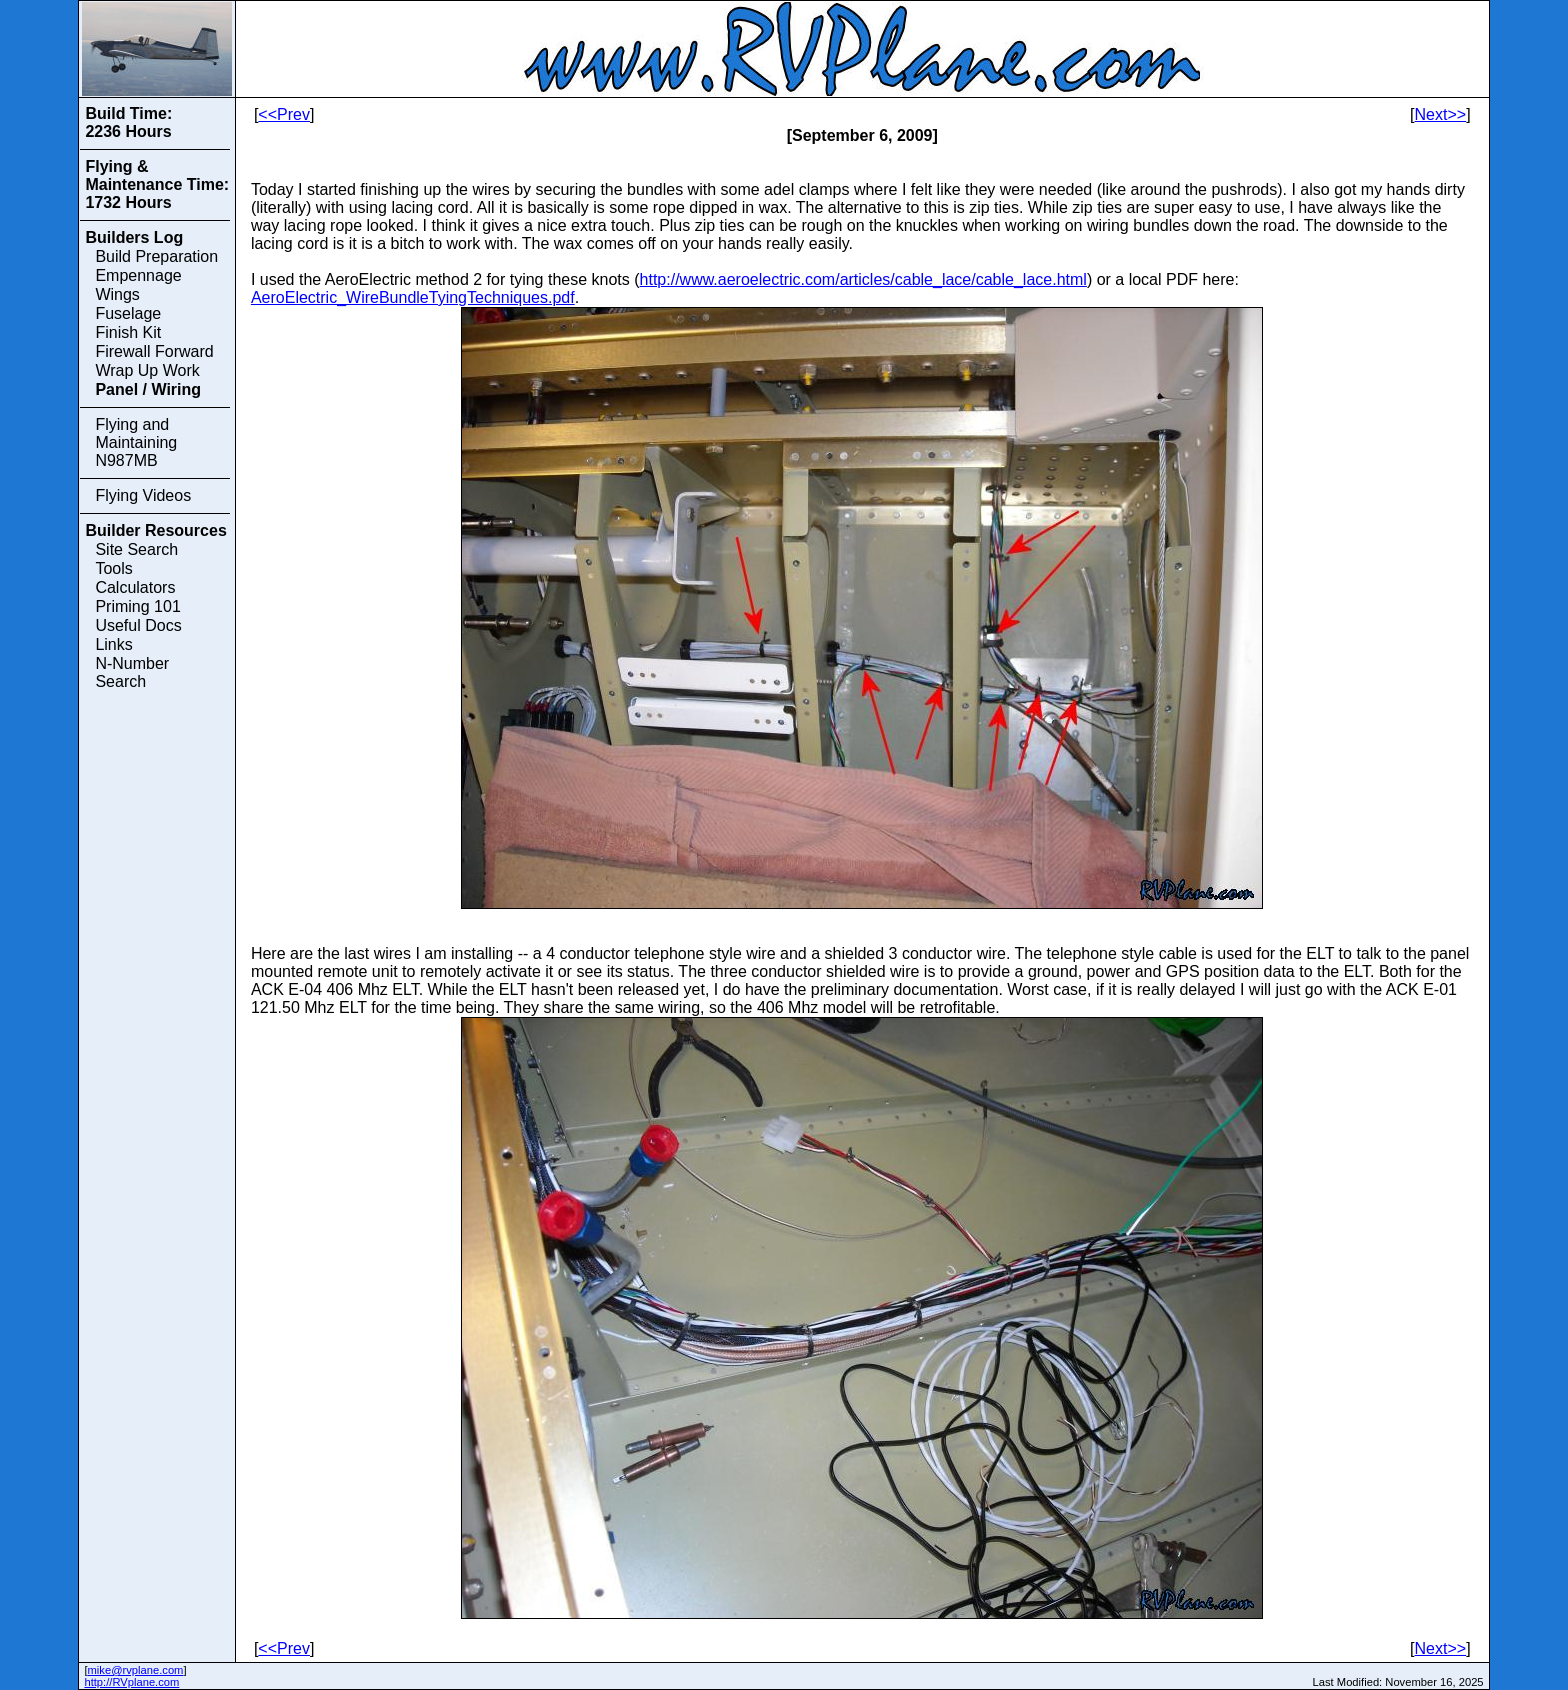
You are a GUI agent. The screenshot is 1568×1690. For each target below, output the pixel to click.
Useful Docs (138, 625)
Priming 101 (137, 606)
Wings (117, 294)
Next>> (1441, 114)
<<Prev (284, 114)
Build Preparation (156, 256)
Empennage (138, 275)
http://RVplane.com (131, 1682)
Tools (113, 568)
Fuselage (128, 313)
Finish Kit (128, 332)
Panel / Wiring (148, 389)
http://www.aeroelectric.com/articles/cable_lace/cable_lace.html (863, 279)
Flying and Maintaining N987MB (136, 442)
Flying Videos (143, 495)
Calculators (135, 587)
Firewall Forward (154, 351)
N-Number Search (132, 672)
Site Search (136, 549)
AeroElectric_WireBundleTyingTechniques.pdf (413, 297)
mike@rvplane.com (136, 1670)
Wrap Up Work (147, 370)
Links (113, 644)
